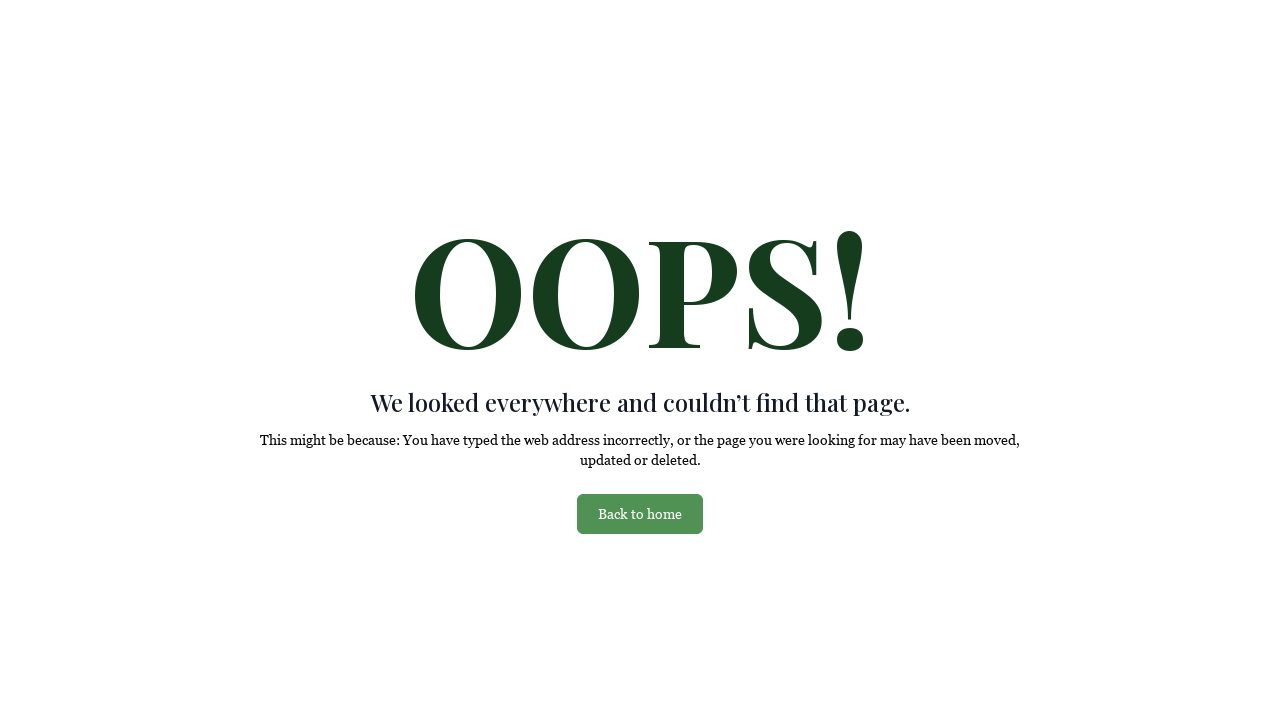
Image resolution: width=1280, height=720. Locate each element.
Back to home (640, 513)
